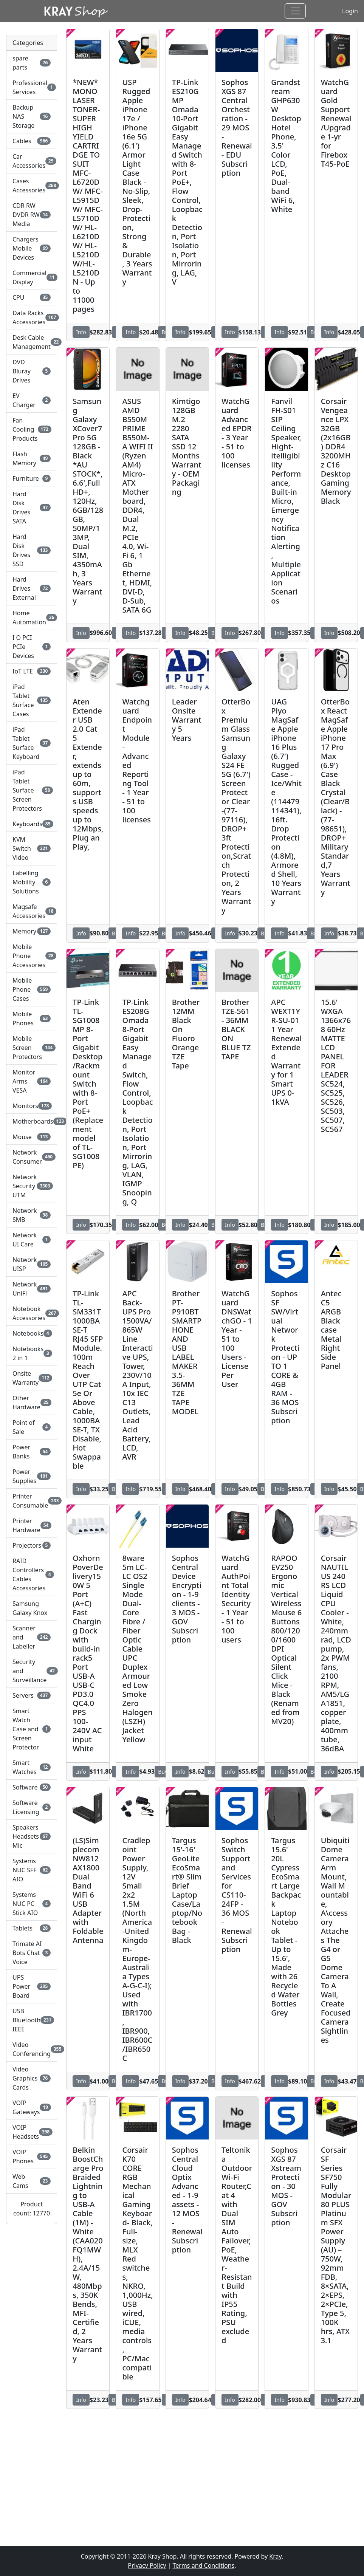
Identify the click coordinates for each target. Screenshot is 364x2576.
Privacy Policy (147, 2565)
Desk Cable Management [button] (31, 342)
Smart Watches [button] (31, 1767)
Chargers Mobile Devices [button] (31, 248)
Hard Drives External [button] (31, 588)
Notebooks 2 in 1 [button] (31, 1353)
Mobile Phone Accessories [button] (31, 956)
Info (81, 332)
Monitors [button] (31, 1106)
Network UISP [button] (31, 1264)
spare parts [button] (31, 62)
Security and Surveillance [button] (31, 1671)
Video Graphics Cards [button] (31, 2078)
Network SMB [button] (31, 1215)
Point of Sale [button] (31, 1427)
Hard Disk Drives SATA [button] (31, 507)
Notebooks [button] (31, 1333)
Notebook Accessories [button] (31, 1313)
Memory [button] (31, 931)
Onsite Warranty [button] (31, 1378)
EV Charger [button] (31, 400)
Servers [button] (31, 1695)
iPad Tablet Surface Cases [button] (31, 700)
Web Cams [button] (31, 2181)
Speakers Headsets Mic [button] (31, 1836)
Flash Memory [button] (31, 458)
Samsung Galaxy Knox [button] (29, 1608)
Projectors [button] (31, 1545)
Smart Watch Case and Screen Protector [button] (31, 1729)
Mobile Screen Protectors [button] (31, 1047)
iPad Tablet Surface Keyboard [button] (31, 743)
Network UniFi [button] (31, 1288)
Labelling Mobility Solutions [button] (31, 882)
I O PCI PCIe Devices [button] (31, 646)
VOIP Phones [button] (31, 2156)
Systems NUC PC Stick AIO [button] (31, 1903)
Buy (162, 1771)
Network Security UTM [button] (31, 1186)
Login (350, 11)
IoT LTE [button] (31, 671)
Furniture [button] (31, 478)
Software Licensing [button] (31, 1807)
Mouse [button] (31, 1137)
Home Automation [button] (31, 617)
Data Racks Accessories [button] (31, 317)
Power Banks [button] (31, 1451)
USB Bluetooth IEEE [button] (31, 2020)
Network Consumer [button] (31, 1157)
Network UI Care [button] (31, 1239)
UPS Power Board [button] (31, 1986)
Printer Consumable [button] (31, 1500)
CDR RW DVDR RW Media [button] (31, 214)
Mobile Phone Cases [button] (31, 989)
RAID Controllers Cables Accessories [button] (31, 1574)
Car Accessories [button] (31, 161)
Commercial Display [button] (31, 277)
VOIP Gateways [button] (31, 2107)
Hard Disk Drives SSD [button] (31, 550)
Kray (275, 2556)
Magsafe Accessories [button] (31, 911)
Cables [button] (31, 141)
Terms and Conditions (203, 2565)
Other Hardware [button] (31, 1402)
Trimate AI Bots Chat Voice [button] (31, 1953)
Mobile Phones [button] (31, 1018)
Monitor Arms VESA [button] (31, 1081)
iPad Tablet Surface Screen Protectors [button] (31, 790)
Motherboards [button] (31, 1121)
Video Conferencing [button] (31, 2049)
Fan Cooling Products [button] (31, 429)
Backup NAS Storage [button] (31, 116)
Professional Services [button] (31, 87)
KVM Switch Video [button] (31, 848)
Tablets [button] (31, 1928)
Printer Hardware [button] (31, 1525)
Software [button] (31, 1787)
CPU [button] (31, 297)
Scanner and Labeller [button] (31, 1637)
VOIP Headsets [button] (31, 2132)
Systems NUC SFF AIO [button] (31, 1870)
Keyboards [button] (31, 824)
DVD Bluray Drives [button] (31, 371)
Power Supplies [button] (31, 1476)
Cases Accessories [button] (31, 185)
